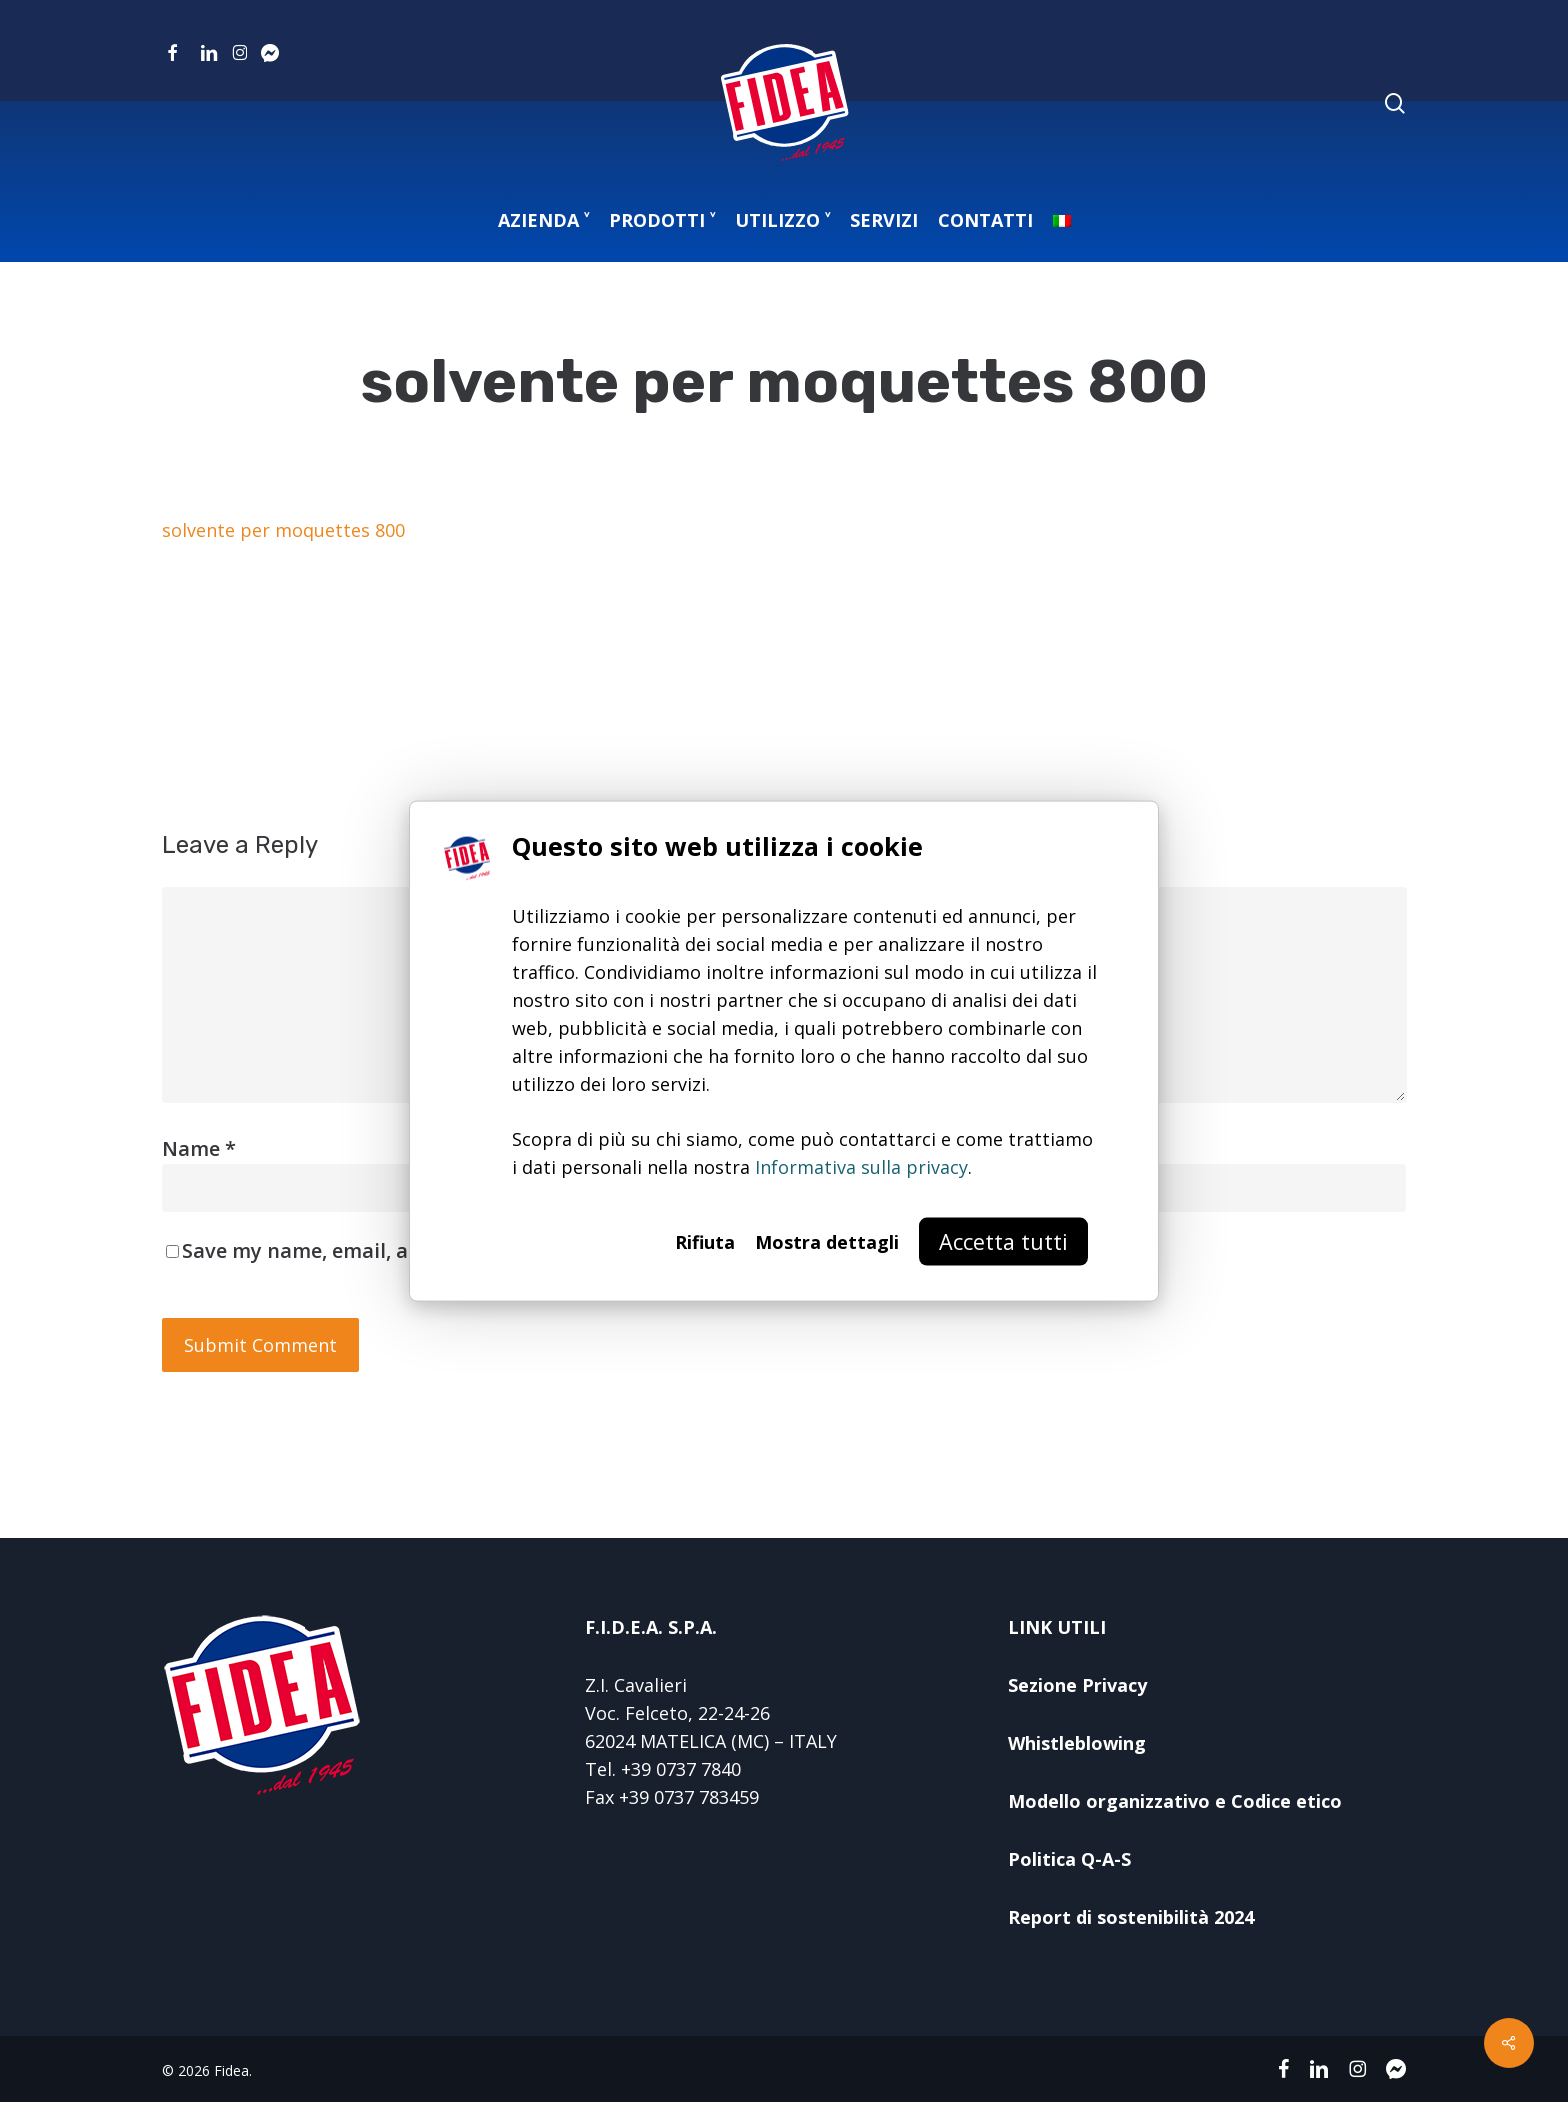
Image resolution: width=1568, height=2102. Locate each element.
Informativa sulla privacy (861, 1166)
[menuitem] (1062, 220)
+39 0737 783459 (689, 1797)
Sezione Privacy (1077, 1685)
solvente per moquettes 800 (283, 530)
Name (199, 1148)
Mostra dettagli (827, 1241)
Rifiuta (705, 1241)
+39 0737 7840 (681, 1769)
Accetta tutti (1003, 1240)
